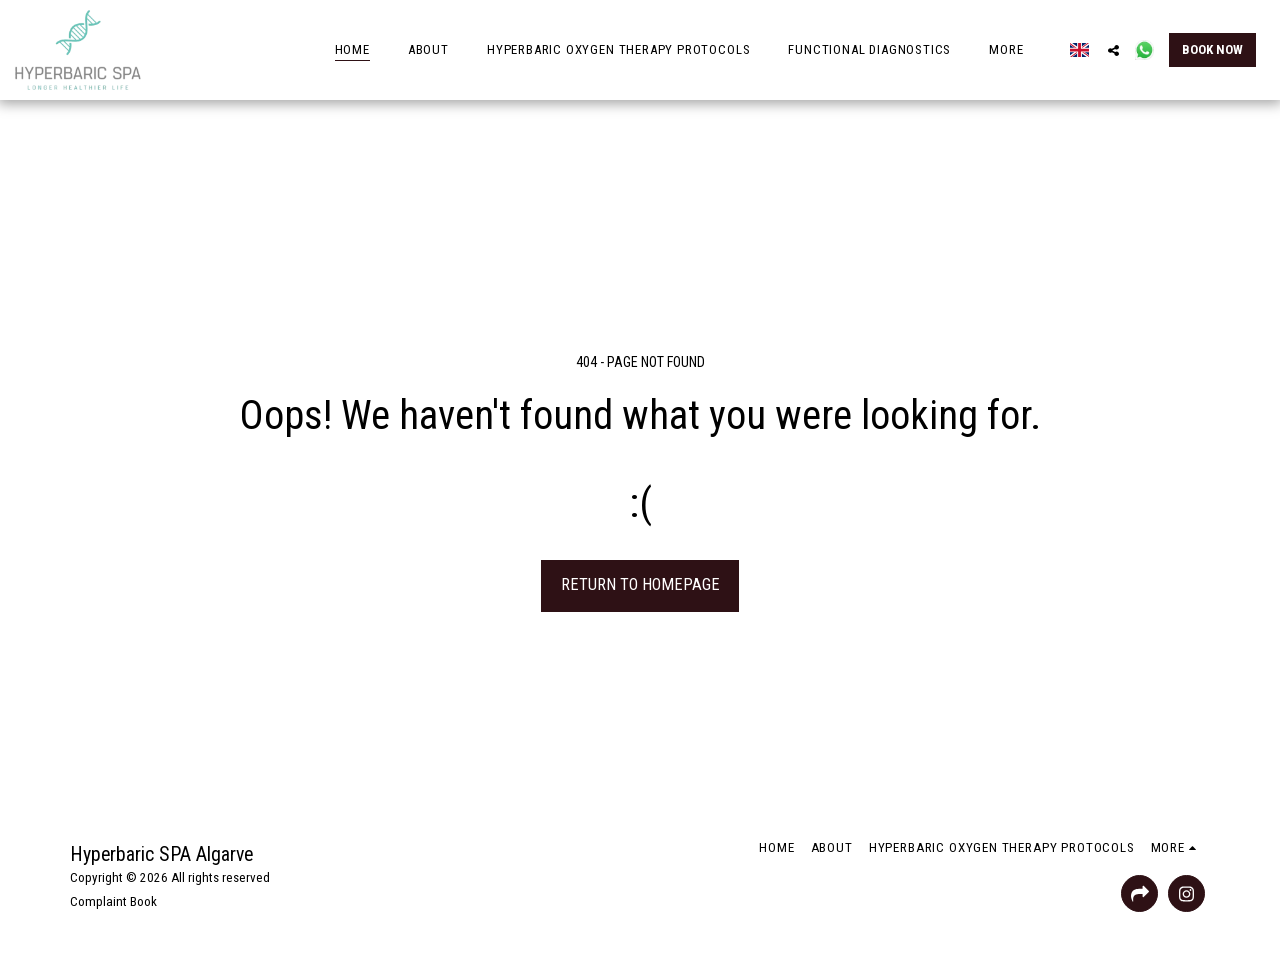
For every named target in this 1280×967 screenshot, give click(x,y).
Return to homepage (640, 584)
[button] (1113, 50)
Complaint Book (113, 901)
